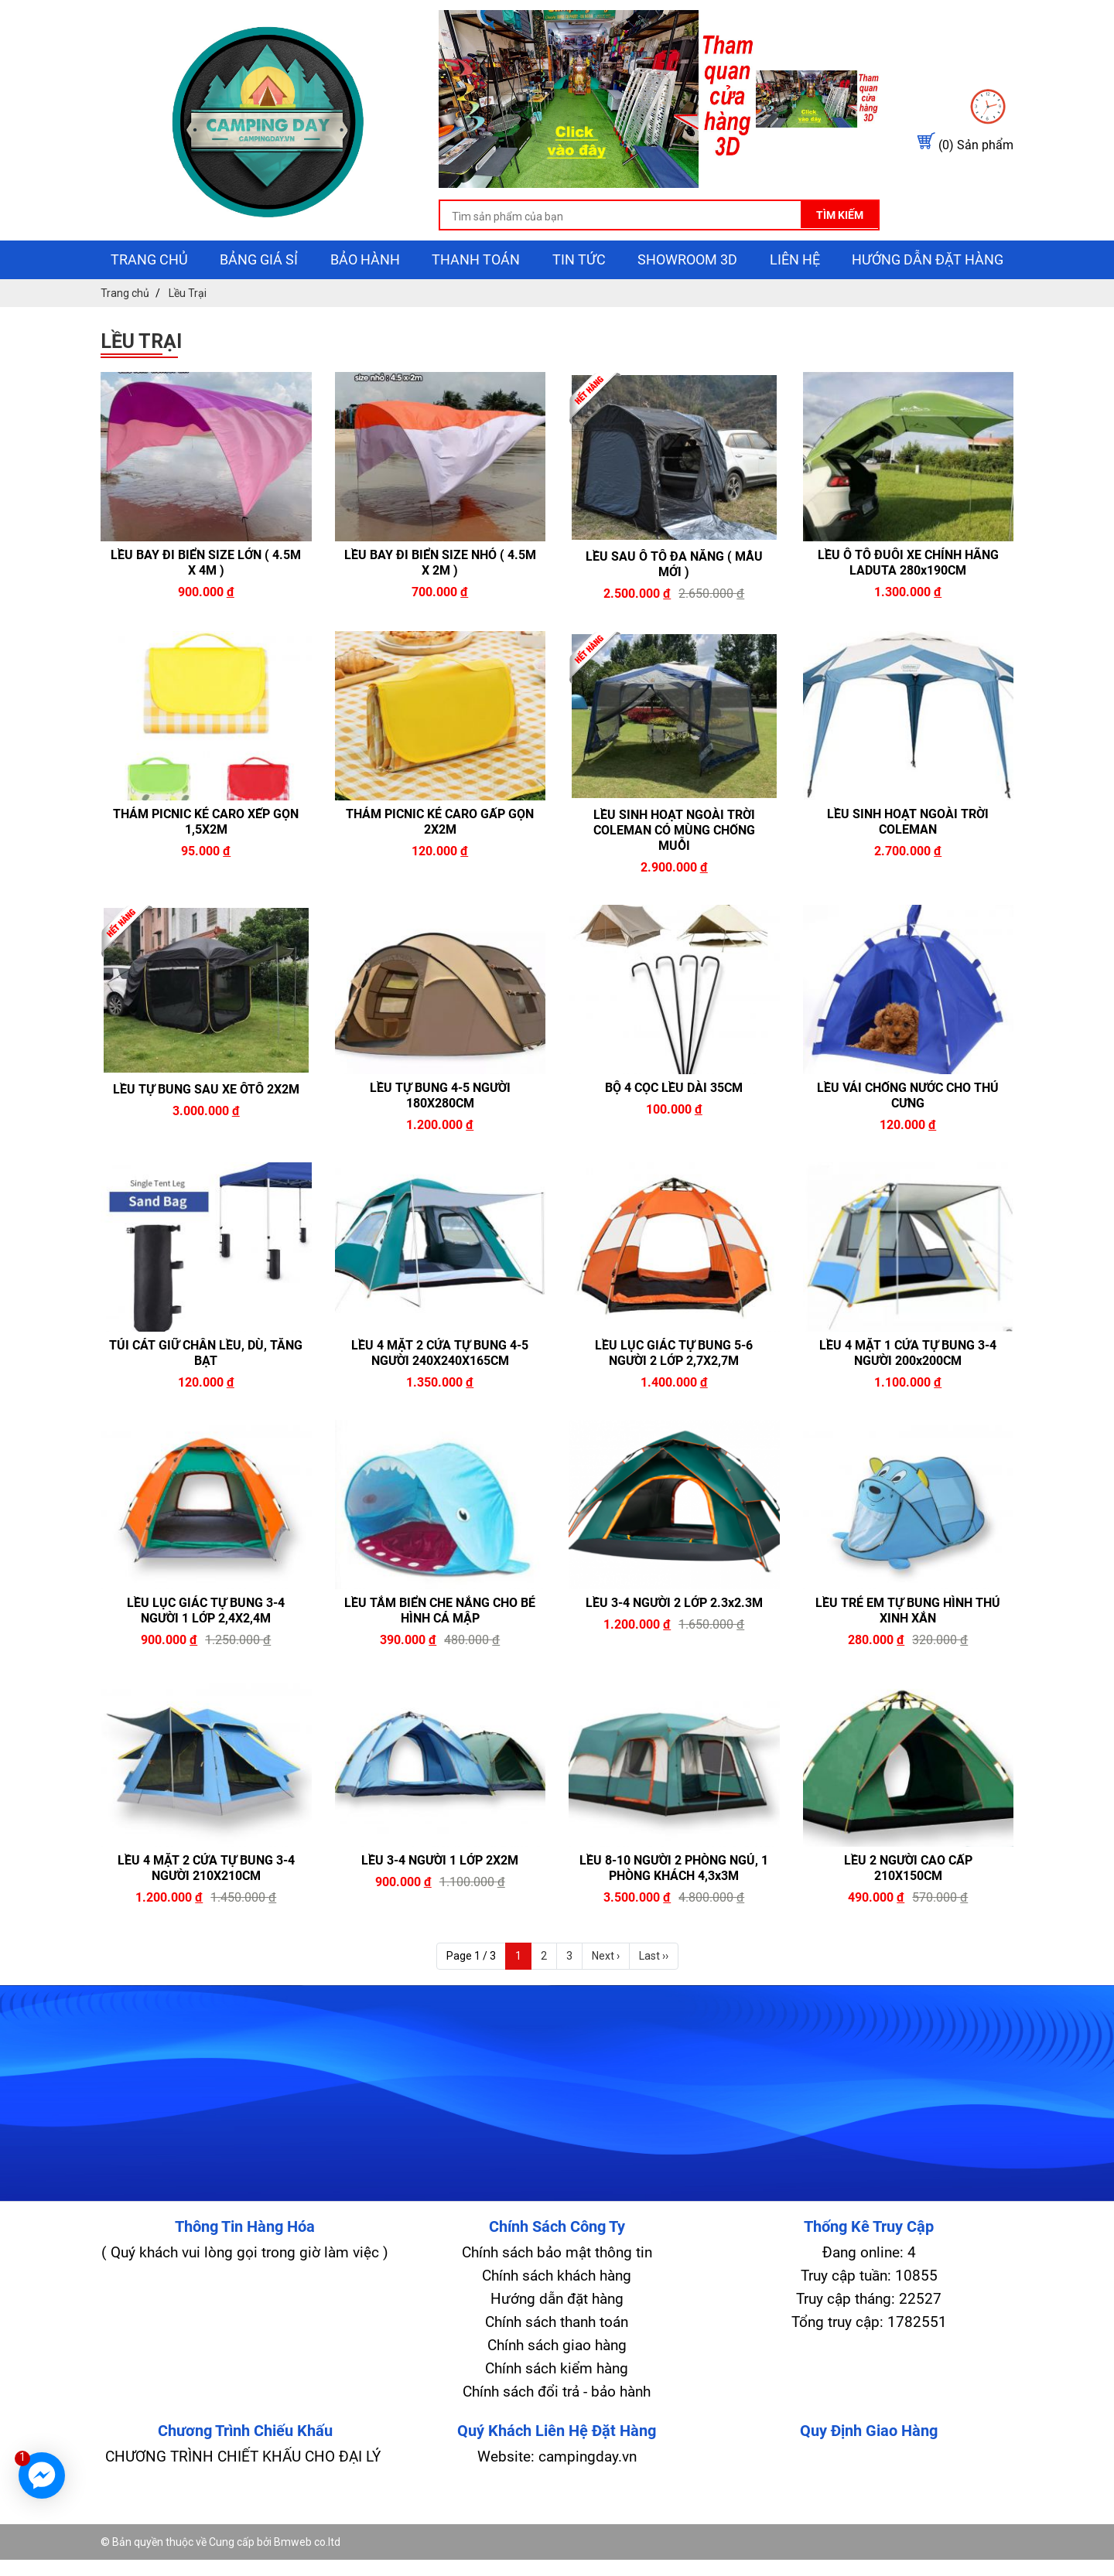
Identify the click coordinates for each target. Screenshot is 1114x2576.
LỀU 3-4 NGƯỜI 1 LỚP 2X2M (439, 1896)
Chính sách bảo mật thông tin (557, 2289)
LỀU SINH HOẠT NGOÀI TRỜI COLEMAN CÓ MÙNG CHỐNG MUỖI (674, 866)
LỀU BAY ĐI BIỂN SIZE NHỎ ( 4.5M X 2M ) (440, 599)
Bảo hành (365, 296)
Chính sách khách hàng (556, 2312)
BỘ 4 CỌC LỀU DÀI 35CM (674, 1124)
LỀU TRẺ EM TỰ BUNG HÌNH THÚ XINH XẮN (907, 1647)
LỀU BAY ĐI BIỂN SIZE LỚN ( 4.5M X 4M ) (206, 599)
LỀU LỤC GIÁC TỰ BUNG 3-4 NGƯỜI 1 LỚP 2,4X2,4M (206, 1647)
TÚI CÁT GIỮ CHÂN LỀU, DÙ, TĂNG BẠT (205, 1389)
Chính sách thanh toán (556, 2358)
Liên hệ (795, 296)
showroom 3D (687, 296)
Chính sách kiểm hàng (556, 2405)
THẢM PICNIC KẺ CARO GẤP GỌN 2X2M (440, 857)
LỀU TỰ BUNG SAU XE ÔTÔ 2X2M (206, 1124)
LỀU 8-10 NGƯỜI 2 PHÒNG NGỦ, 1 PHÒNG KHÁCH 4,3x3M (673, 1904)
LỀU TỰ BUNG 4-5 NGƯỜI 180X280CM (440, 1132)
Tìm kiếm (770, 253)
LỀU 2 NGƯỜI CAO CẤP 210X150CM (908, 1904)
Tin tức (579, 296)
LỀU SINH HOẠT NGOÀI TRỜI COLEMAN (908, 857)
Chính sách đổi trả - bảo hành (557, 2428)
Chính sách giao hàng (557, 2381)
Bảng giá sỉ (259, 296)
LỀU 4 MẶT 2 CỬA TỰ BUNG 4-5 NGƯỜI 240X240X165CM (439, 1389)
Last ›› (653, 1992)
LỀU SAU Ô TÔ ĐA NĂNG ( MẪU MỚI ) (674, 600)
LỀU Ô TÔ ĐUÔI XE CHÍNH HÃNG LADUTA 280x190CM (908, 599)
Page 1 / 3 (471, 1992)
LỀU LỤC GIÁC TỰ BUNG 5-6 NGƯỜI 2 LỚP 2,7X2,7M (674, 1389)
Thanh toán (476, 296)
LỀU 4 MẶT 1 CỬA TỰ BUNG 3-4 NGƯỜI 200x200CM (907, 1389)
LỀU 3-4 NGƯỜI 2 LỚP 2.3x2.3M (674, 1639)
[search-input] (540, 255)
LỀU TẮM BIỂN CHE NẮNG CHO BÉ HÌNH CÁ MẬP (439, 1647)
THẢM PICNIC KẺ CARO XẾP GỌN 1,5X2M (206, 857)
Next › (606, 1992)
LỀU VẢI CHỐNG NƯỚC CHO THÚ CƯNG (908, 1132)
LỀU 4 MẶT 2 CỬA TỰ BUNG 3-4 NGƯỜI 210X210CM (206, 1904)
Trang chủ (149, 296)
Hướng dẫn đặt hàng (927, 296)
